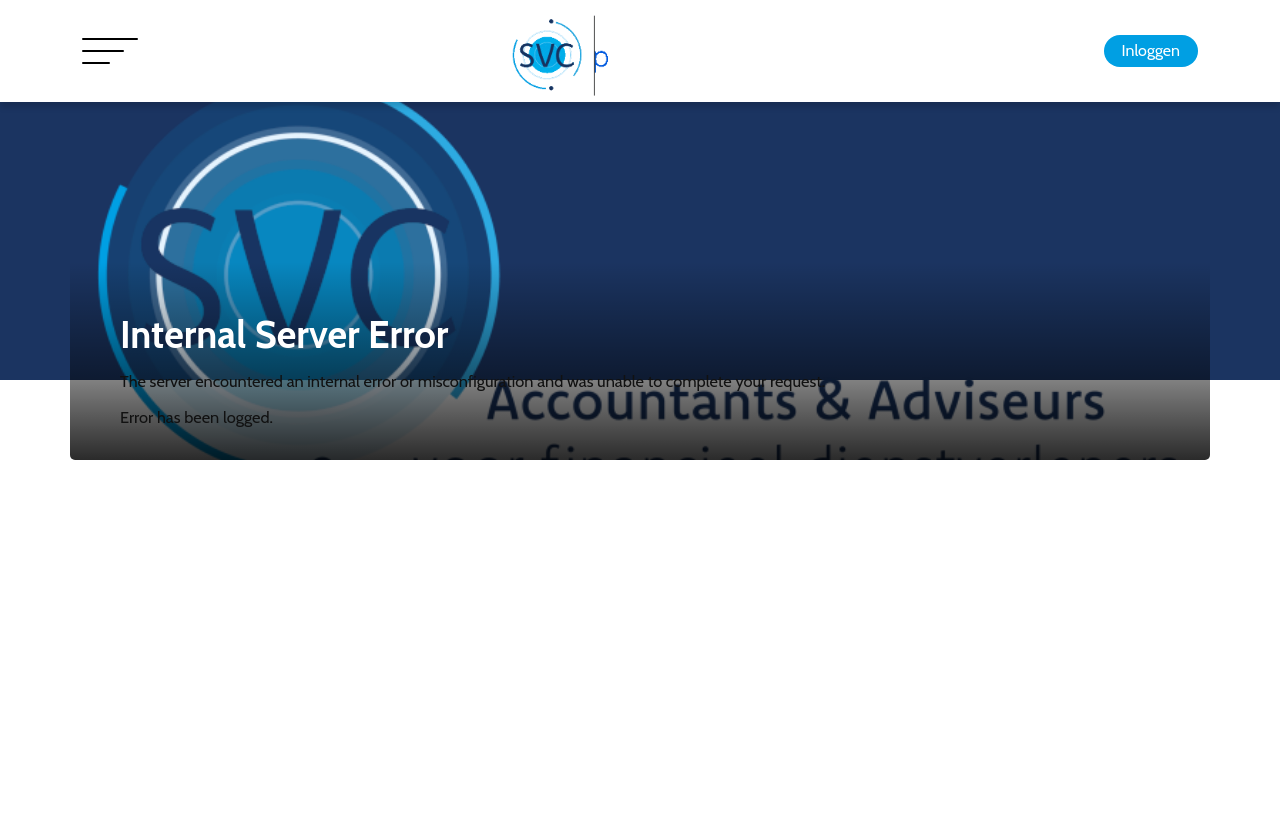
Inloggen (1151, 50)
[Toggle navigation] (110, 51)
